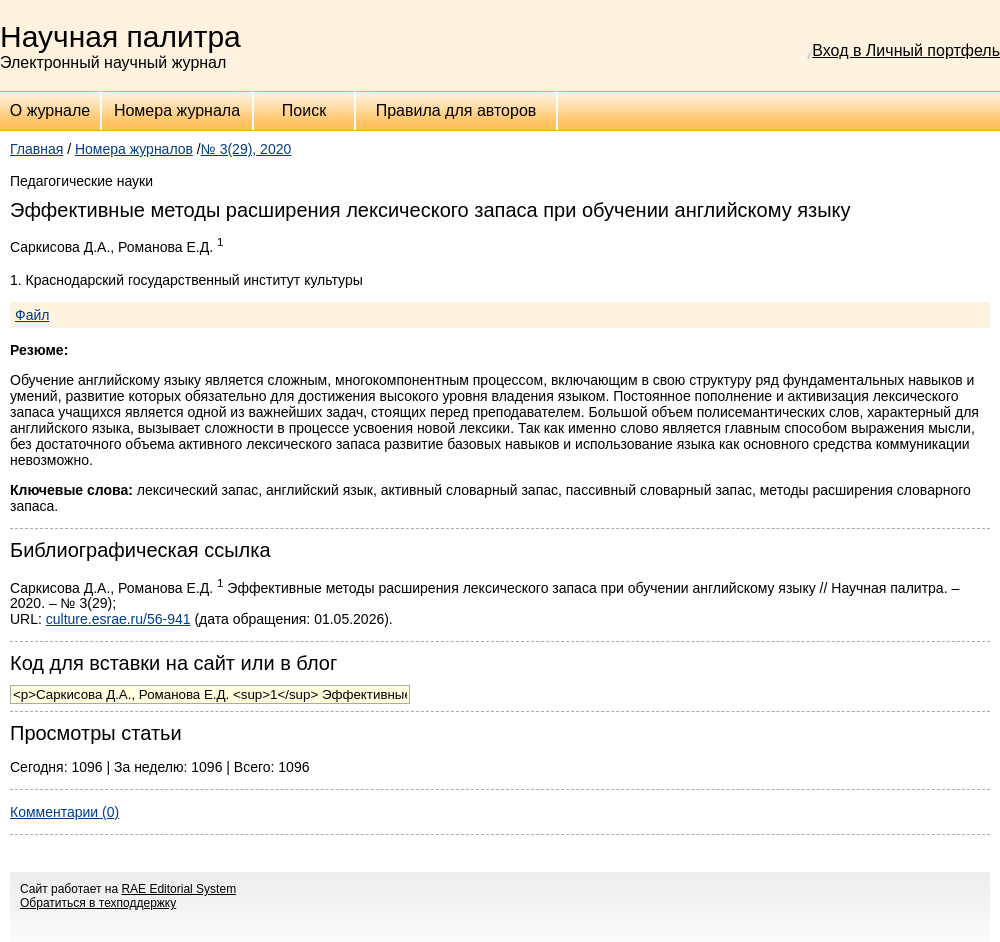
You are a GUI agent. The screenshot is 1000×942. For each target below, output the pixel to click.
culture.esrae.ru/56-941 (118, 619)
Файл (32, 315)
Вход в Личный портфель (906, 50)
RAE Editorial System (178, 889)
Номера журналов (134, 149)
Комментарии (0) (64, 812)
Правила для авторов (456, 110)
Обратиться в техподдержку (98, 903)
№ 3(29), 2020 (246, 149)
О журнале (50, 110)
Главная (36, 149)
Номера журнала (177, 110)
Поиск (304, 110)
